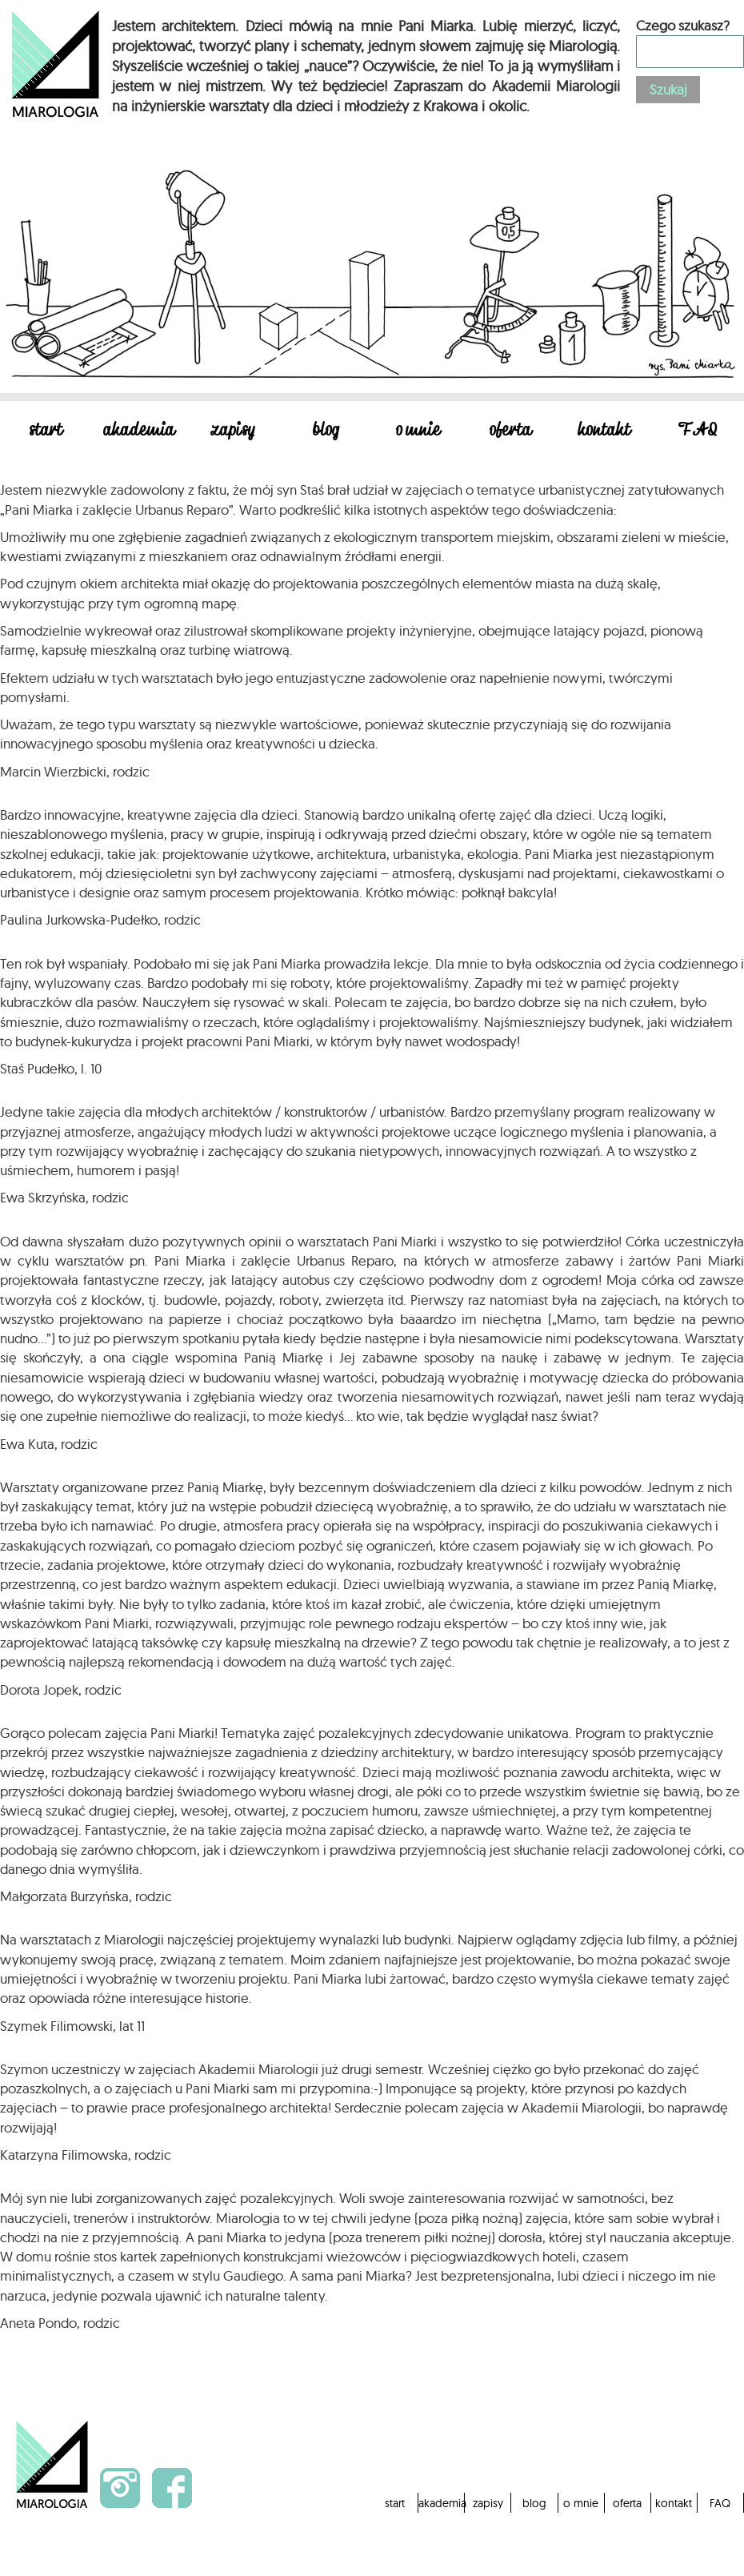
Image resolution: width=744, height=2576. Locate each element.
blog (325, 430)
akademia (139, 430)
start (47, 430)
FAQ (697, 430)
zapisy (232, 430)
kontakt (605, 430)
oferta (511, 430)
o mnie (419, 430)
